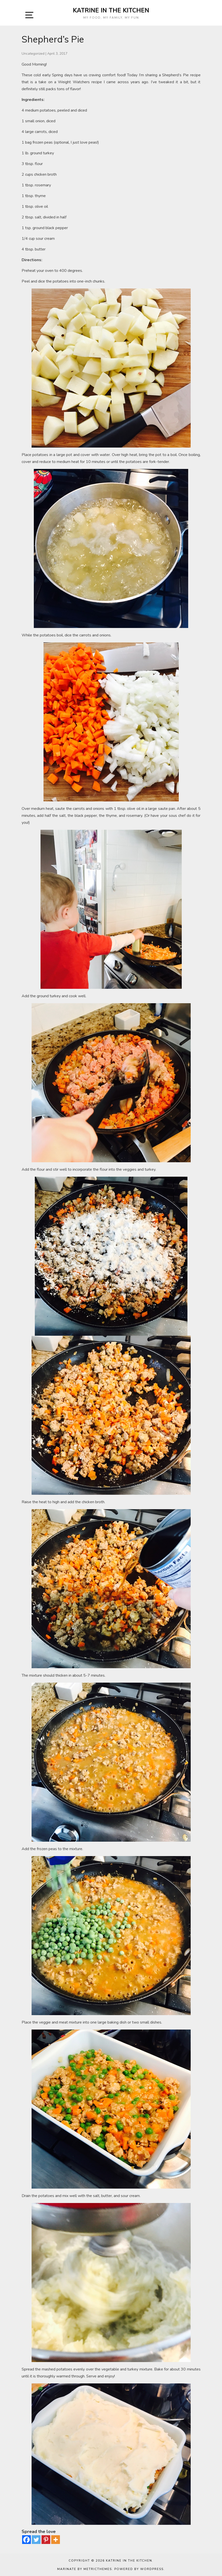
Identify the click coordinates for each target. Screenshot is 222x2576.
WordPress (152, 2569)
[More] (55, 2539)
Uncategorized (33, 53)
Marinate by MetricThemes (84, 2569)
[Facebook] (26, 2539)
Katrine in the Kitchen (111, 10)
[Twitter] (36, 2539)
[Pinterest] (46, 2539)
